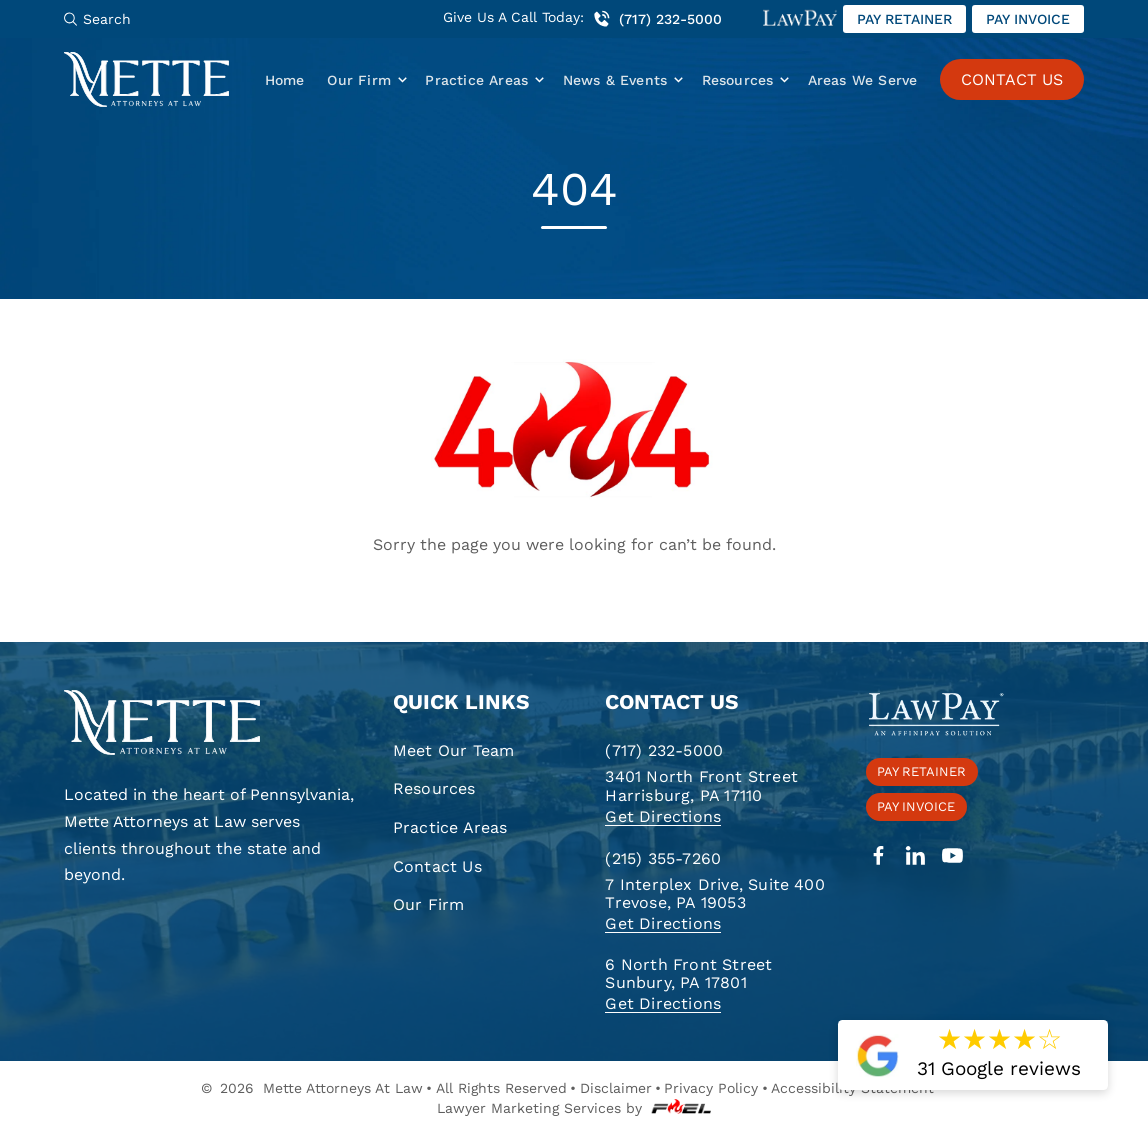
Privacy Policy (711, 1088)
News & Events (615, 80)
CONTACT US (1012, 79)
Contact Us (437, 866)
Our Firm (359, 80)
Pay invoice (1028, 19)
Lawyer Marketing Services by (574, 1108)
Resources (738, 80)
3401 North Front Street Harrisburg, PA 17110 (701, 786)
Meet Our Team (454, 750)
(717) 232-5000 (657, 19)
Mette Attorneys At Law (343, 1088)
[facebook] (878, 857)
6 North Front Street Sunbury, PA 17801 (688, 974)
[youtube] (952, 857)
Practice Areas (476, 80)
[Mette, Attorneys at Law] (146, 79)
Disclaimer (616, 1088)
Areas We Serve (863, 80)
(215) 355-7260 (663, 858)
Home (285, 80)
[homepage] (210, 724)
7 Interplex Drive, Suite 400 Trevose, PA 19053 (714, 894)
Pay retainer (904, 19)
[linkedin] (915, 857)
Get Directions (663, 816)
